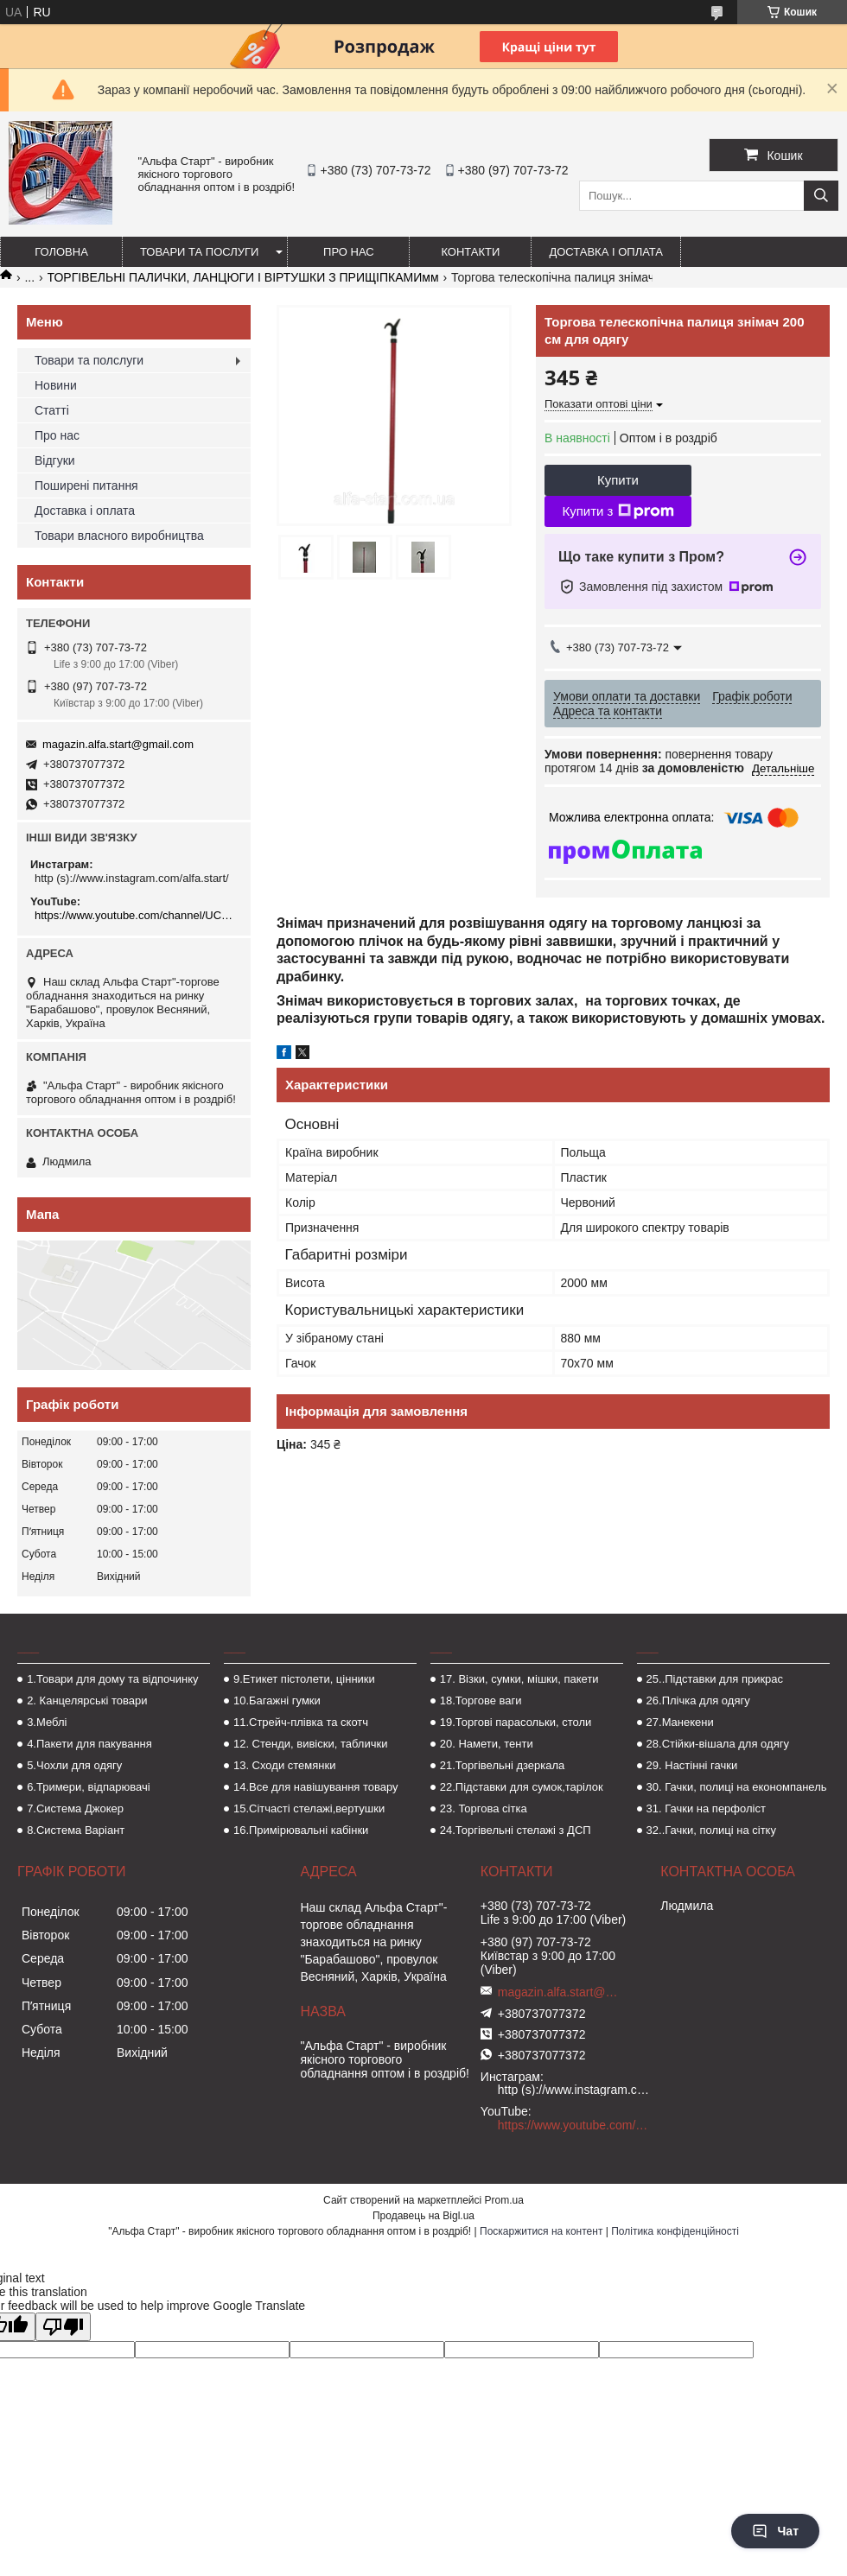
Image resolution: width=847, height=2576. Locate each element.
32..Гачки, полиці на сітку (711, 1830)
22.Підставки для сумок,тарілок (521, 1786)
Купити (618, 480)
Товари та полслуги (89, 360)
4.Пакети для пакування (89, 1743)
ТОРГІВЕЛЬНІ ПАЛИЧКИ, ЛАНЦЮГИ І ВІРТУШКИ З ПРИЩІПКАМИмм (243, 277)
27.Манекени (680, 1722)
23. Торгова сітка (483, 1808)
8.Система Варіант (75, 1830)
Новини (56, 385)
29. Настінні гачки (692, 1765)
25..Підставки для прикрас (715, 1678)
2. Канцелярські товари (87, 1700)
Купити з (617, 511)
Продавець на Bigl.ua (423, 2216)
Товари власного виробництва (119, 535)
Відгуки (55, 460)
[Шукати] (821, 196)
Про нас (348, 251)
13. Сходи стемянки (284, 1765)
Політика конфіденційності (675, 2231)
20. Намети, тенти (486, 1743)
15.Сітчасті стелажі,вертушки (309, 1808)
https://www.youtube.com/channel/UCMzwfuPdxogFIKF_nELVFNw (136, 915)
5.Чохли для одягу (74, 1765)
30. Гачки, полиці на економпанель (736, 1786)
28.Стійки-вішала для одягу (717, 1743)
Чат (775, 2531)
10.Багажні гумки (277, 1700)
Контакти (470, 251)
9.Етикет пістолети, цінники (304, 1678)
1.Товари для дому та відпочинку (113, 1678)
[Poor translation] (63, 2327)
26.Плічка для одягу (698, 1700)
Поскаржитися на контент (541, 2231)
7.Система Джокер (75, 1808)
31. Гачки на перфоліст (706, 1808)
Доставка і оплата (606, 251)
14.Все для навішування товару (315, 1786)
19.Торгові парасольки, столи (516, 1722)
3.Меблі (47, 1722)
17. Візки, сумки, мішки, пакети (519, 1678)
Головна (61, 251)
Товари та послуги (199, 251)
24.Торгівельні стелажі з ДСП (515, 1830)
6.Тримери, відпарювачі (88, 1786)
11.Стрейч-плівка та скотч (300, 1722)
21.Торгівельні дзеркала (502, 1765)
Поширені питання (86, 485)
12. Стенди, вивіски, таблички (310, 1743)
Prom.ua (504, 2200)
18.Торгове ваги (481, 1700)
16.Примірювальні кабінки (300, 1830)
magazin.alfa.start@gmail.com (118, 744)
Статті (52, 410)
